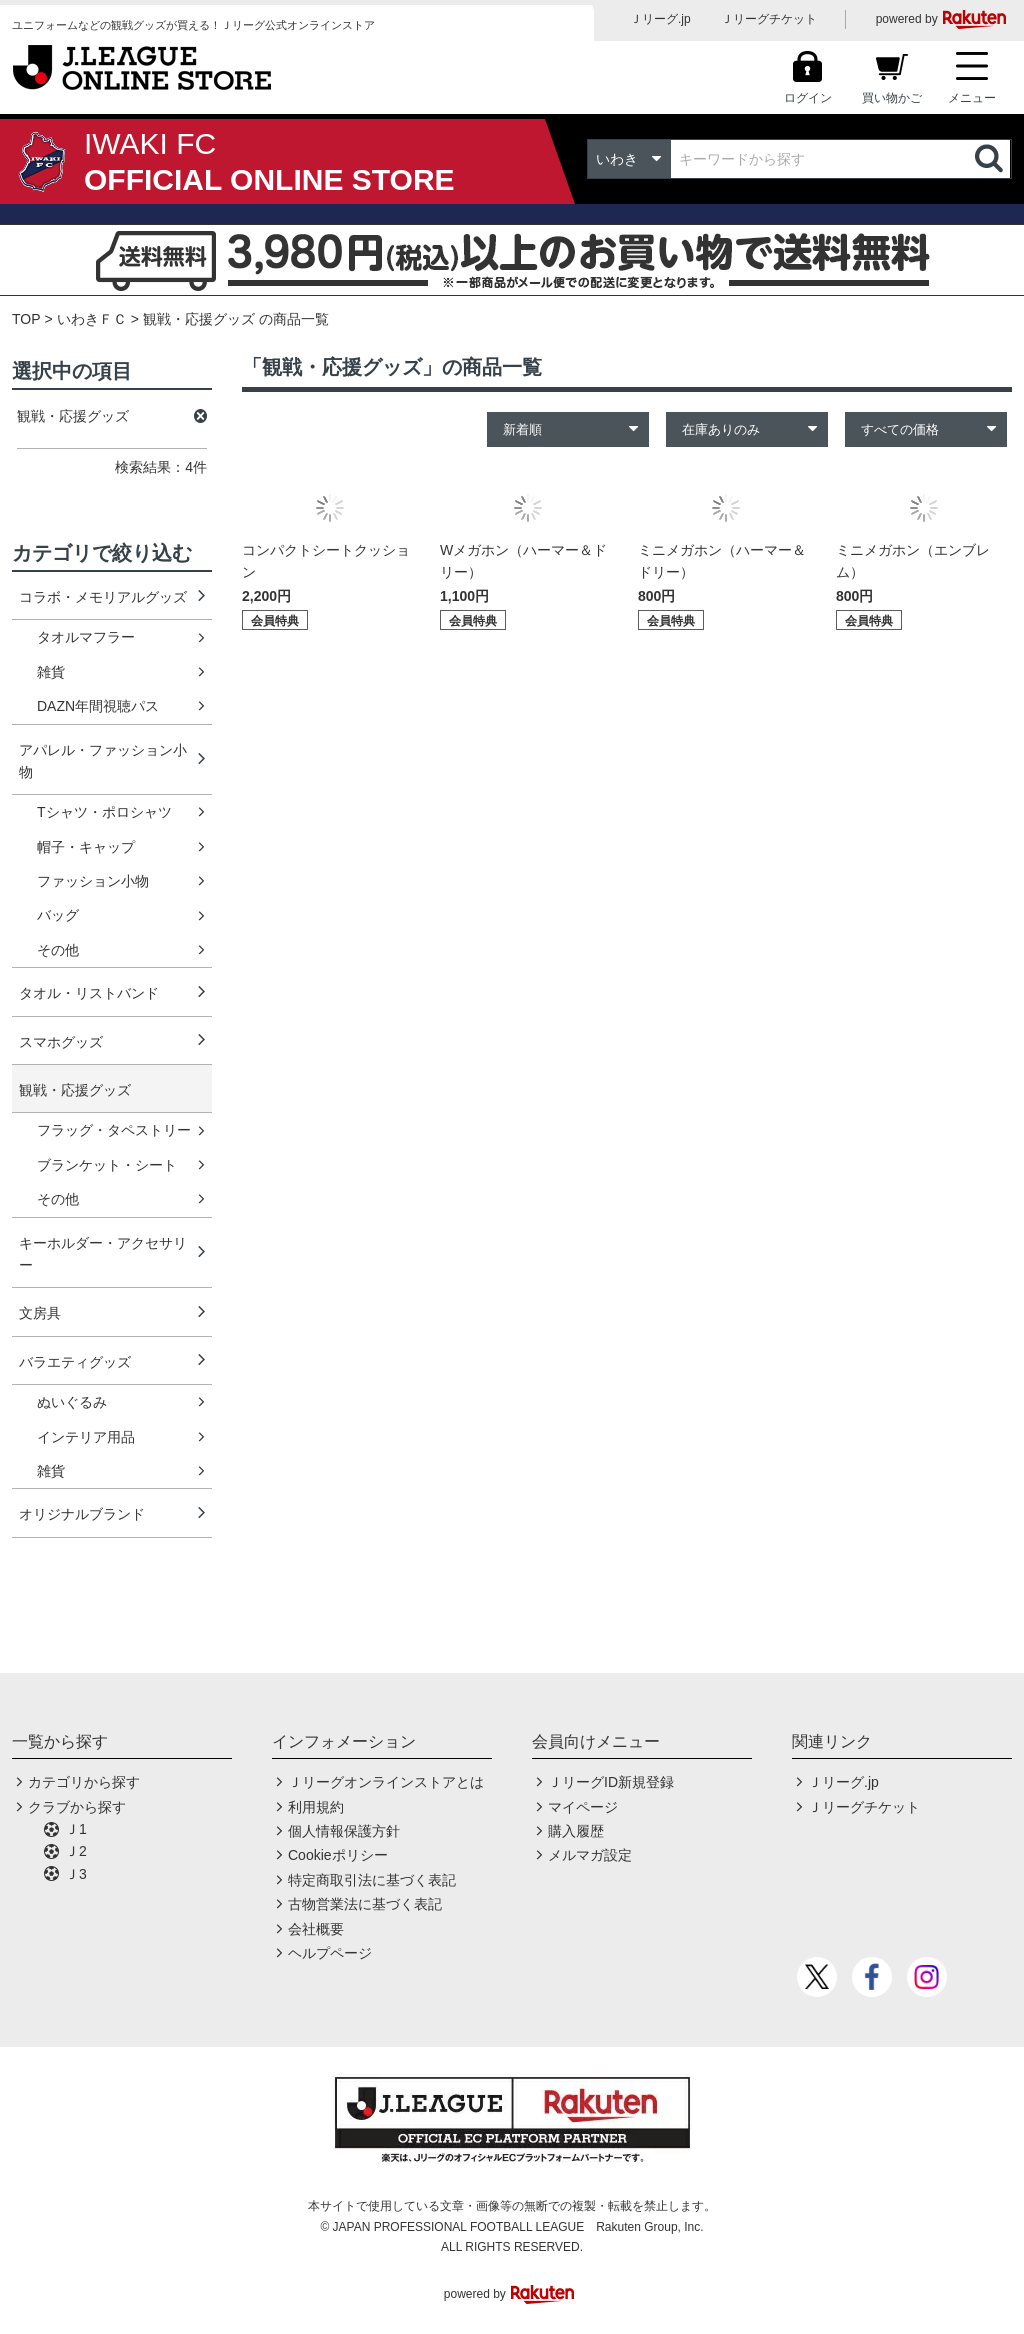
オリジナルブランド (82, 1514)
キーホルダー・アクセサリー (103, 1254)
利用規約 (316, 1807)
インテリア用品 (86, 1437)
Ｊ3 (76, 1874)
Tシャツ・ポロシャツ (104, 812)
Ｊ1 (76, 1829)
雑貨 (51, 672)
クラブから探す (77, 1807)
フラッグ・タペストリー (114, 1130)
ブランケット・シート (107, 1165)
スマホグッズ (61, 1042)
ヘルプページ (330, 1953)
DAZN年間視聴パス (98, 706)
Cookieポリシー (338, 1855)
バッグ (58, 915)
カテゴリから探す (84, 1782)
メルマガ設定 (590, 1855)
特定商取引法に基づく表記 (372, 1880)
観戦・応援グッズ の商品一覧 (236, 319)
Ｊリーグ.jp (660, 19)
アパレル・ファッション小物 (103, 761)
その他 (58, 950)
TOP (26, 319)
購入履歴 (576, 1831)
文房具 (40, 1313)
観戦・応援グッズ (75, 1090)
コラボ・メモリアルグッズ (103, 597)
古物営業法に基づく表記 (365, 1904)
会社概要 (316, 1929)
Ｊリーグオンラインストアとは (386, 1782)
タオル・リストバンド (89, 993)
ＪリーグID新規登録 (611, 1782)
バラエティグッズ (75, 1362)
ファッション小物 (93, 881)
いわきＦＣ (92, 319)
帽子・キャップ (86, 847)
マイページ (583, 1807)
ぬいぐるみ (72, 1402)
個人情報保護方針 (344, 1831)
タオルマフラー (86, 637)
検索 (991, 159)
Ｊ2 (76, 1851)
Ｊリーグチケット (769, 19)
